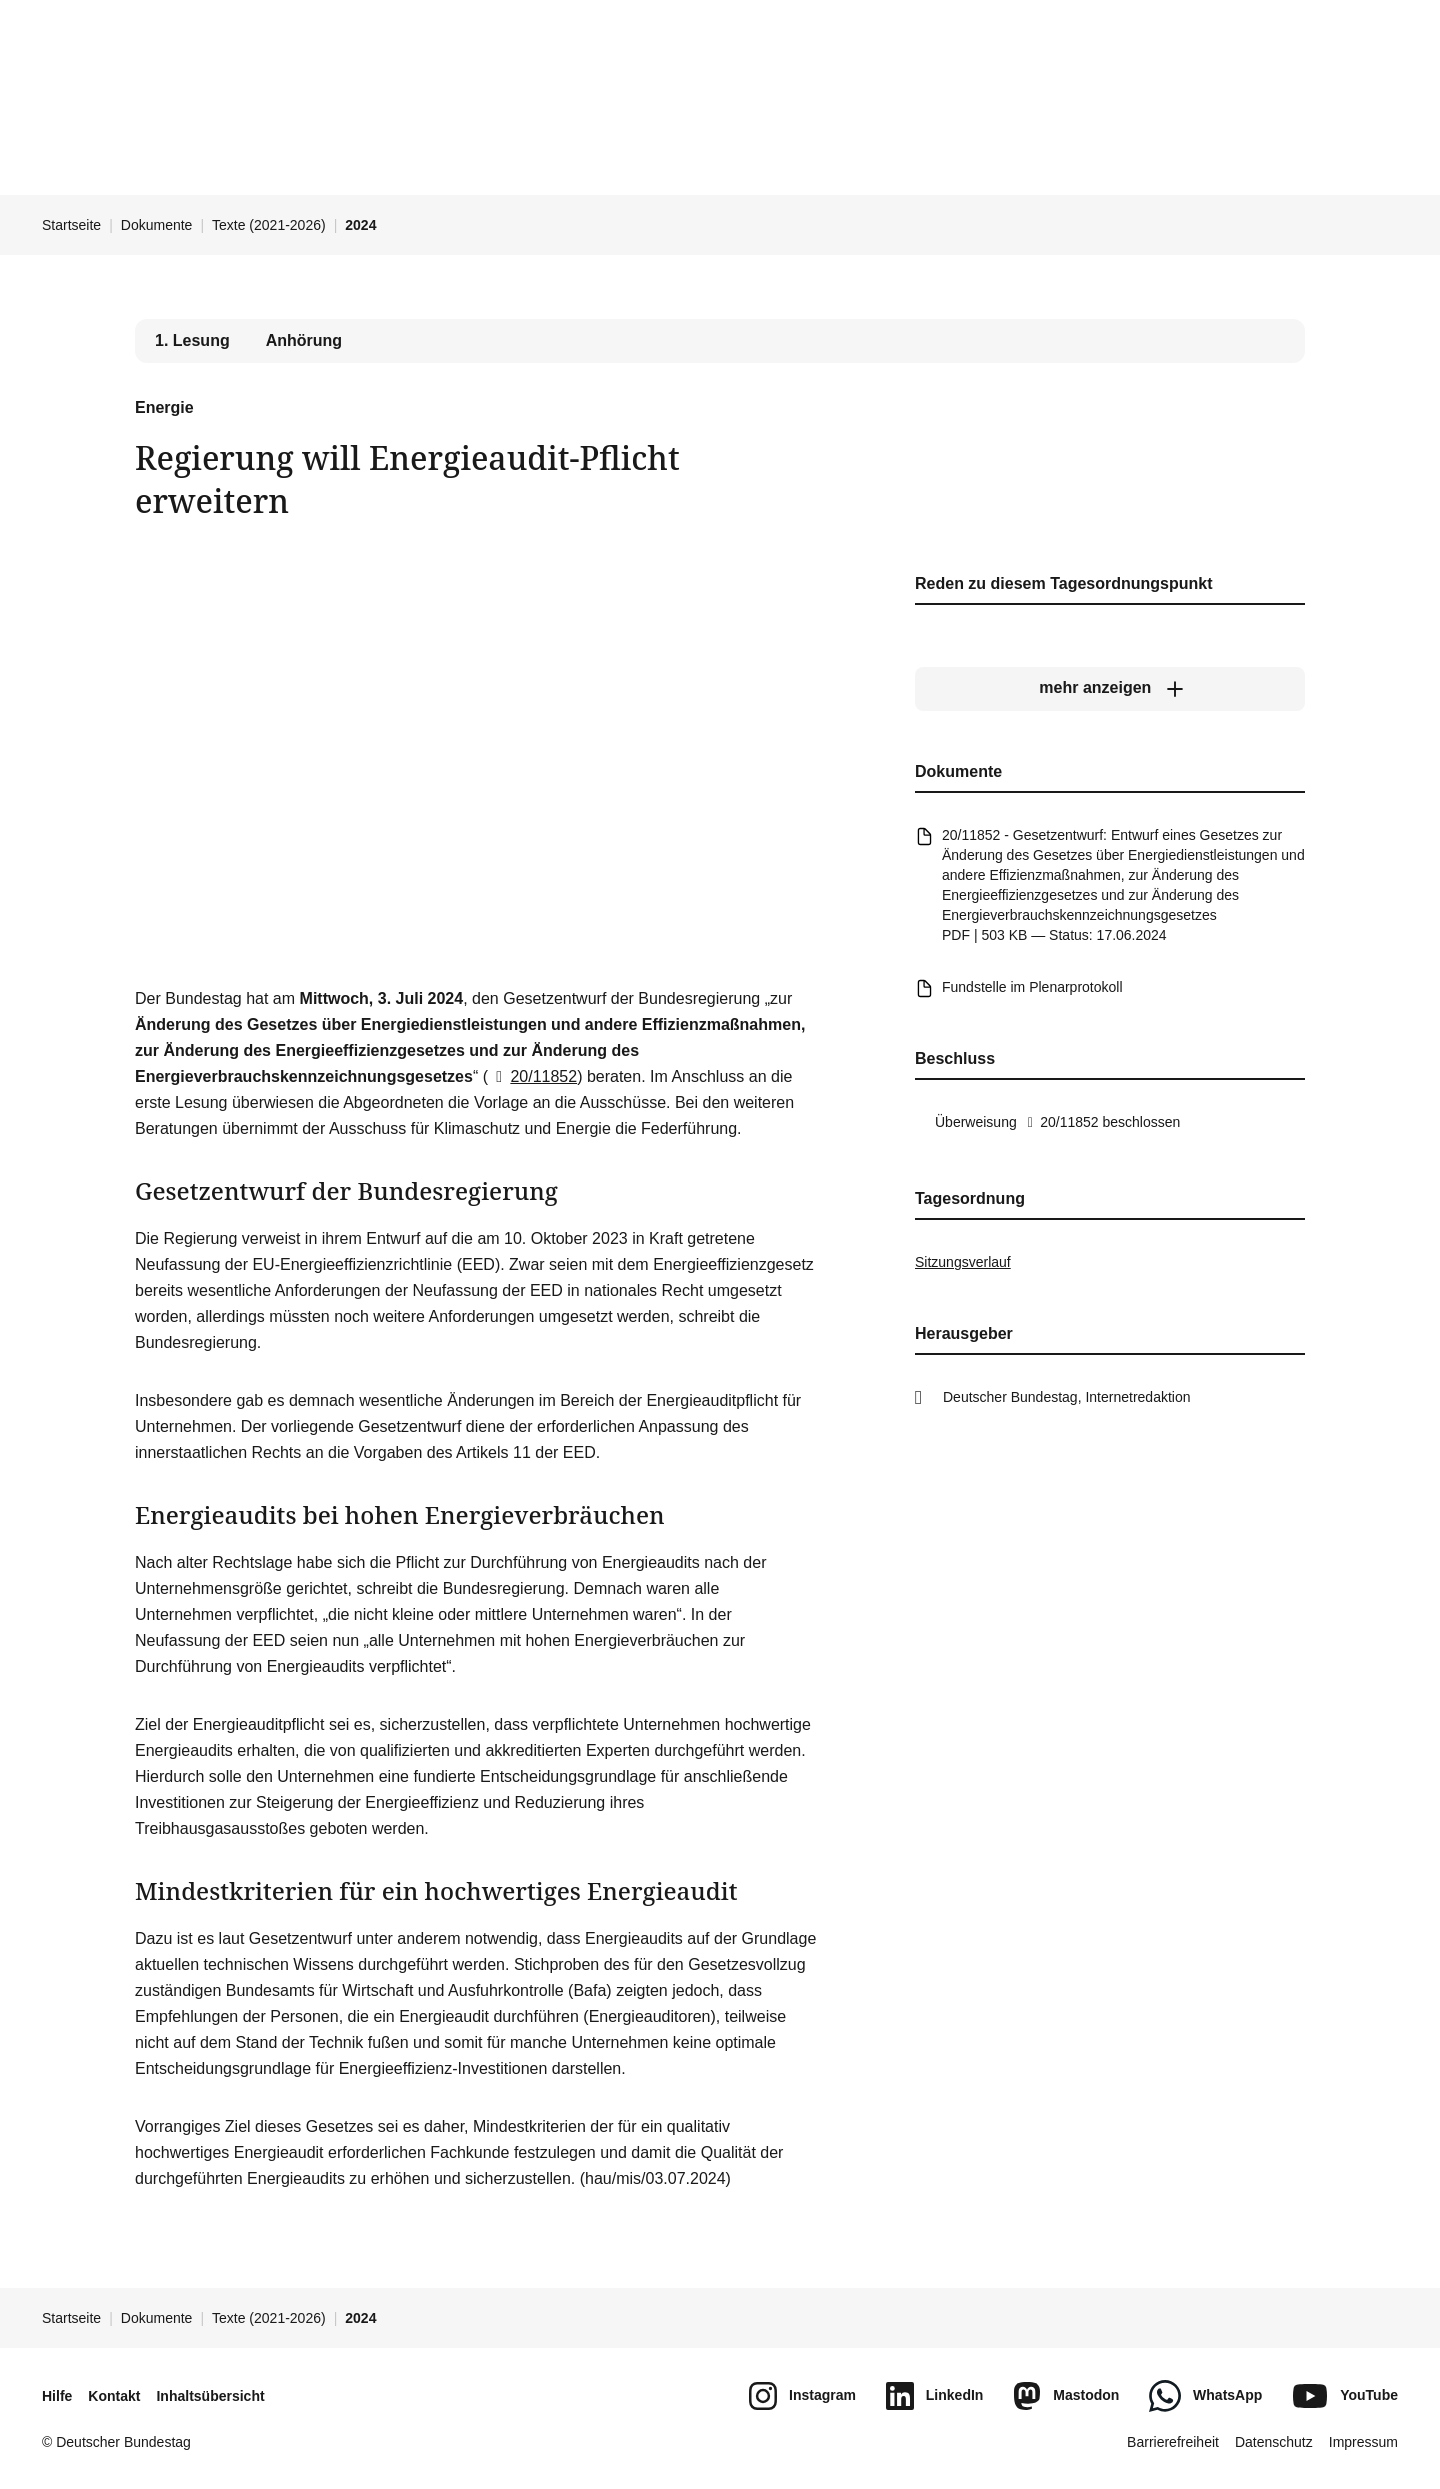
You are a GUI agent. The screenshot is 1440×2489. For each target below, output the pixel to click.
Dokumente (157, 225)
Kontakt (114, 2396)
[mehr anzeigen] (1110, 688)
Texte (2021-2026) (269, 225)
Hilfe (57, 2396)
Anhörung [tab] (304, 340)
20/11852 (532, 1076)
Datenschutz (1274, 2442)
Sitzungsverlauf (963, 1262)
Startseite (71, 225)
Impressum (1363, 2442)
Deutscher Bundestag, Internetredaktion (1067, 1397)
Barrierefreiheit (1173, 2442)
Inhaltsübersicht (210, 2396)
